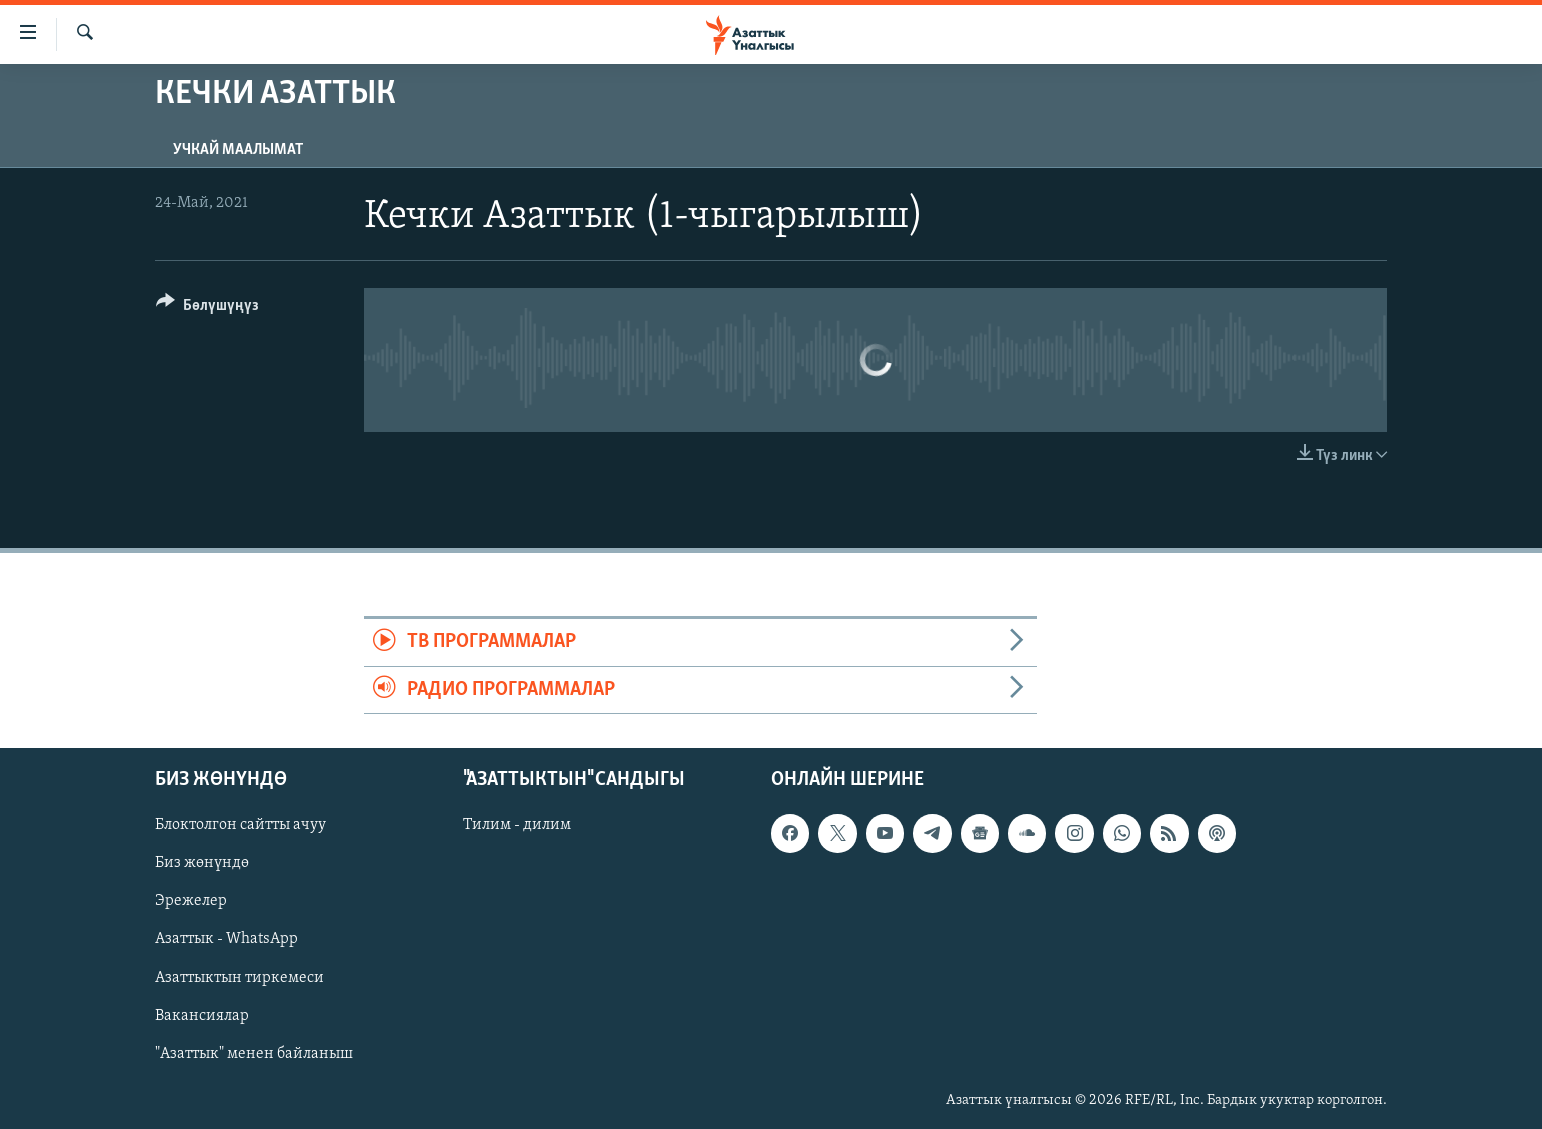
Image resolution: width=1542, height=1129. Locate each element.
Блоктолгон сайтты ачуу (240, 825)
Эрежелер (191, 902)
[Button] (207, 308)
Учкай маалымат (238, 150)
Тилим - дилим (517, 825)
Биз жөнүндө (202, 864)
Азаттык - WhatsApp (226, 940)
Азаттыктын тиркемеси (239, 978)
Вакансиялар (202, 1016)
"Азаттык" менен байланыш (254, 1054)
